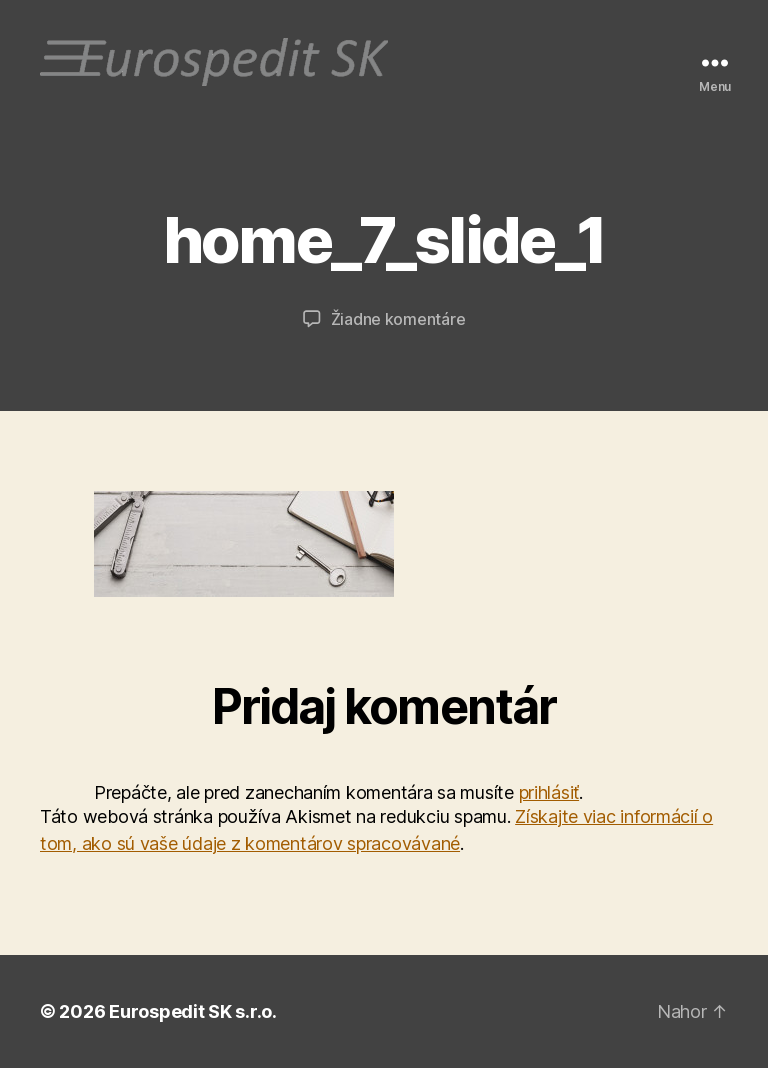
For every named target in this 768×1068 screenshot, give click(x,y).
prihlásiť (549, 792)
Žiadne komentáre (398, 319)
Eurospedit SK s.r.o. (193, 1011)
